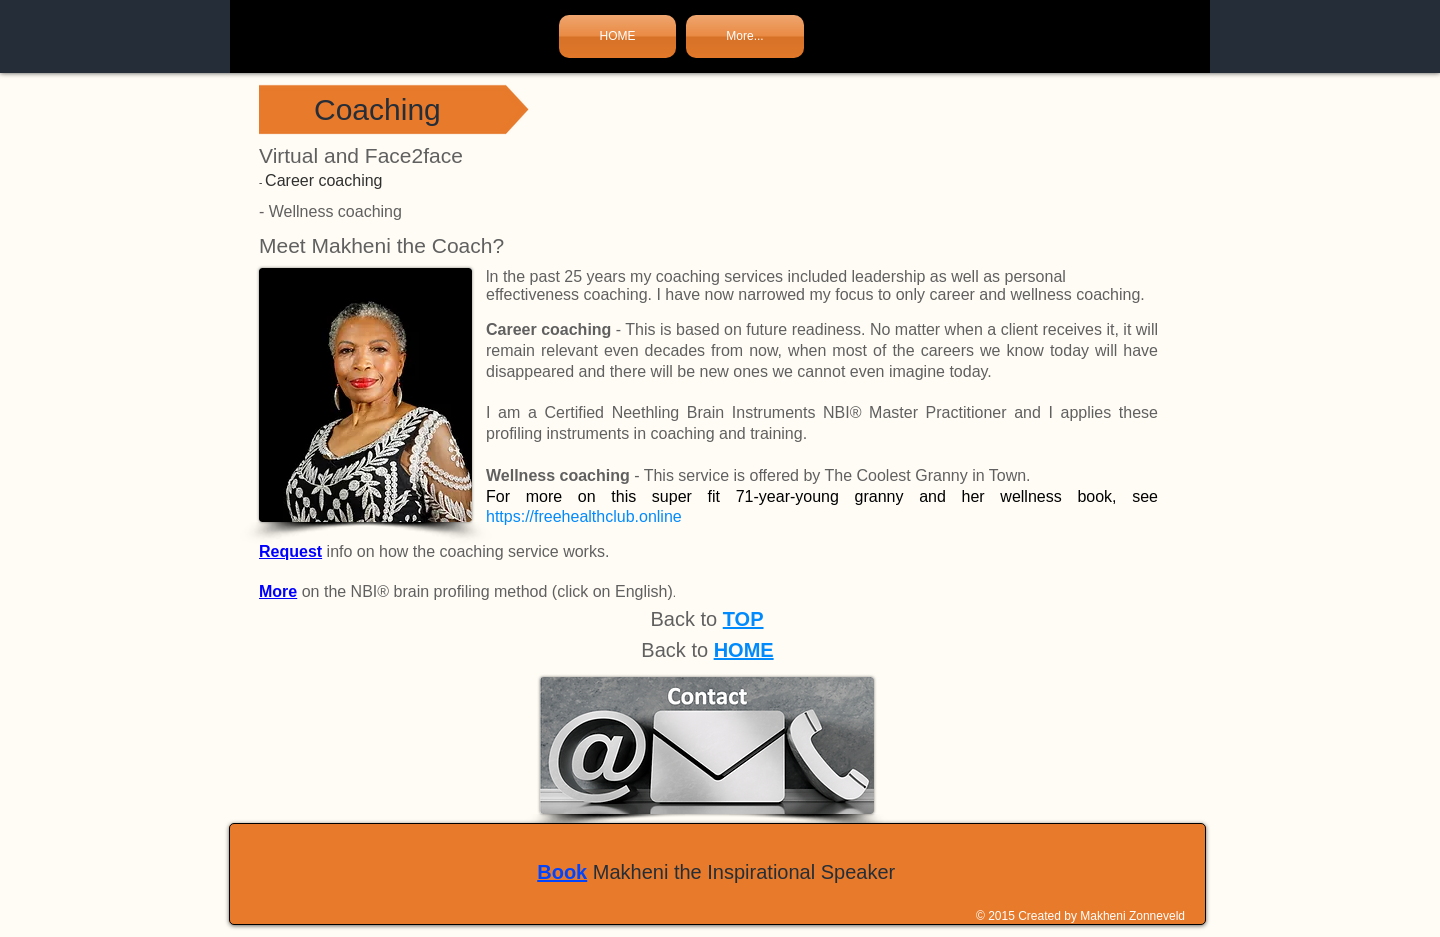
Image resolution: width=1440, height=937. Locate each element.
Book (562, 872)
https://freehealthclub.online (584, 516)
